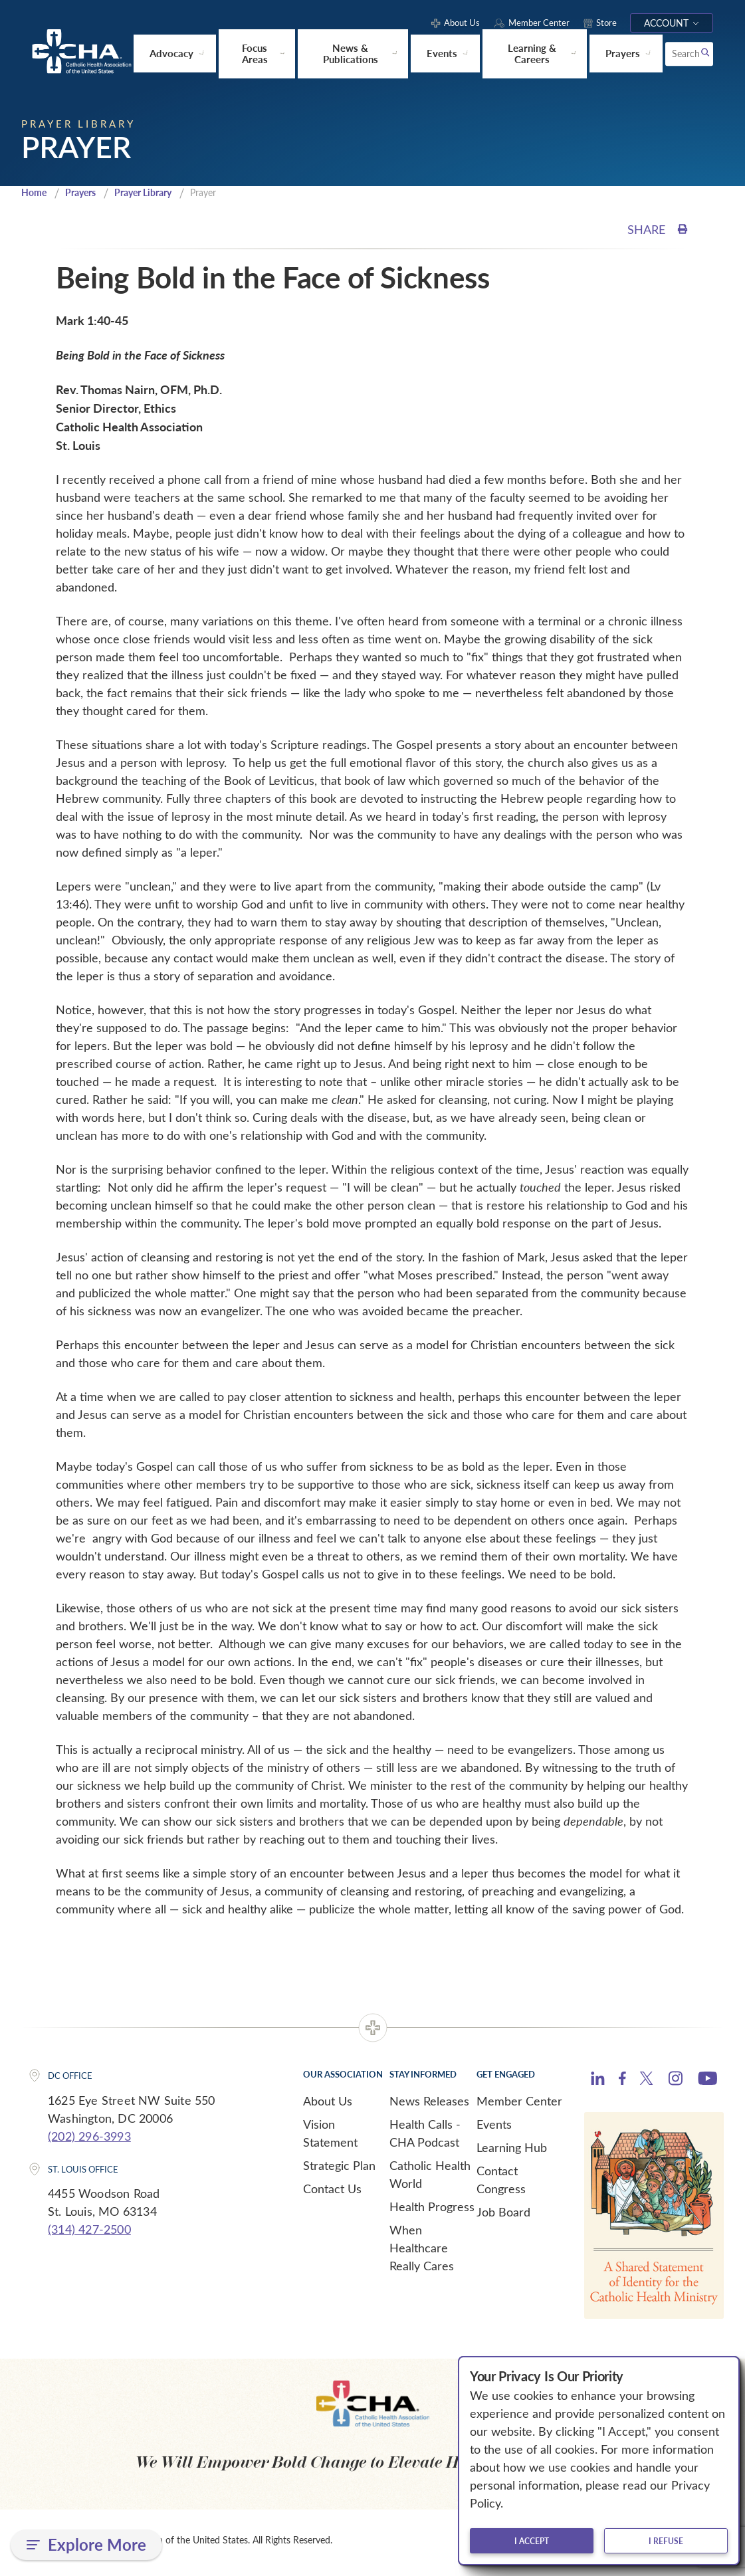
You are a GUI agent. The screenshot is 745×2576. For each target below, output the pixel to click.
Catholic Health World (430, 2179)
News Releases (429, 2105)
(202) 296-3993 (89, 2141)
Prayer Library (153, 196)
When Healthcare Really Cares (421, 2252)
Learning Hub (512, 2152)
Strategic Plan (339, 2170)
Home (35, 196)
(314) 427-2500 (89, 2234)
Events (494, 2129)
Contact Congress (501, 2184)
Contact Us (332, 2193)
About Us (327, 2105)
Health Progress (432, 2211)
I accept (531, 2540)
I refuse (666, 2540)
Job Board (503, 2216)
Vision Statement (330, 2138)
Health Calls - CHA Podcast (425, 2138)
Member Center (519, 2105)
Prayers (85, 196)
